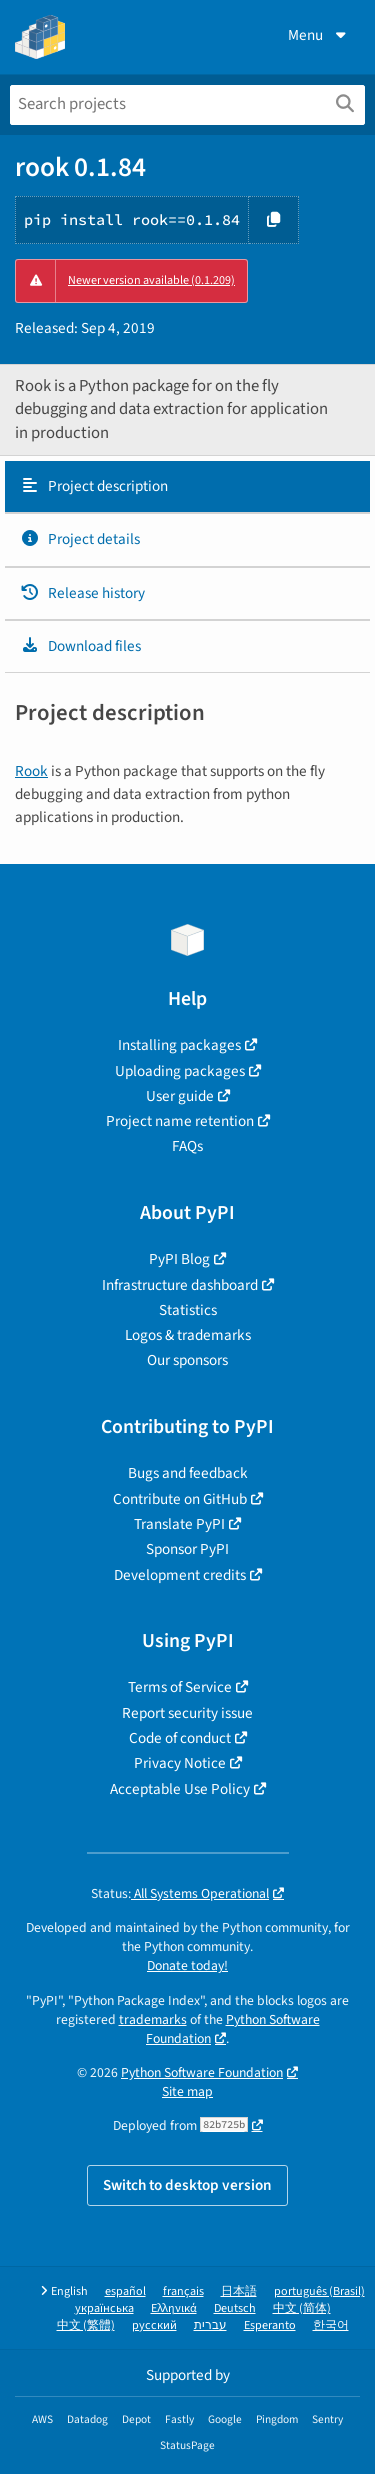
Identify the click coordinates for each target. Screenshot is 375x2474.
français (183, 2291)
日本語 (239, 2291)
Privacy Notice (180, 1763)
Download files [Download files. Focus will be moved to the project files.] (80, 646)
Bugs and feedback (188, 1473)
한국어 (331, 2325)
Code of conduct (180, 1738)
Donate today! (187, 1965)
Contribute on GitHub (180, 1499)
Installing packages (179, 1045)
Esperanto (270, 2325)
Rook (31, 771)
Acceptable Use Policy (180, 1789)
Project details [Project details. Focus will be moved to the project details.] (80, 539)
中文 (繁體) (86, 2325)
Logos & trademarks (188, 1335)
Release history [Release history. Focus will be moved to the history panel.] (82, 593)
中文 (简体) (302, 2308)
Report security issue (187, 1713)
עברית (210, 2325)
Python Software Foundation (233, 2029)
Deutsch (235, 2308)
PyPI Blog (179, 1259)
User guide (180, 1096)
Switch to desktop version (187, 2185)
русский (154, 2325)
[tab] (187, 487)
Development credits (180, 1575)
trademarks (153, 2019)
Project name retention (180, 1121)
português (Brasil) (319, 2291)
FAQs (187, 1146)
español (125, 2291)
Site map (187, 2091)
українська (104, 2308)
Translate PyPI (179, 1524)
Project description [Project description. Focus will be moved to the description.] (94, 486)
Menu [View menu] (319, 35)
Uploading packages (180, 1071)
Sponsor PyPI (187, 1549)
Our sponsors (187, 1360)
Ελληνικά (174, 2308)
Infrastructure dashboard (180, 1285)
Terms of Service (180, 1687)
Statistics (188, 1310)
